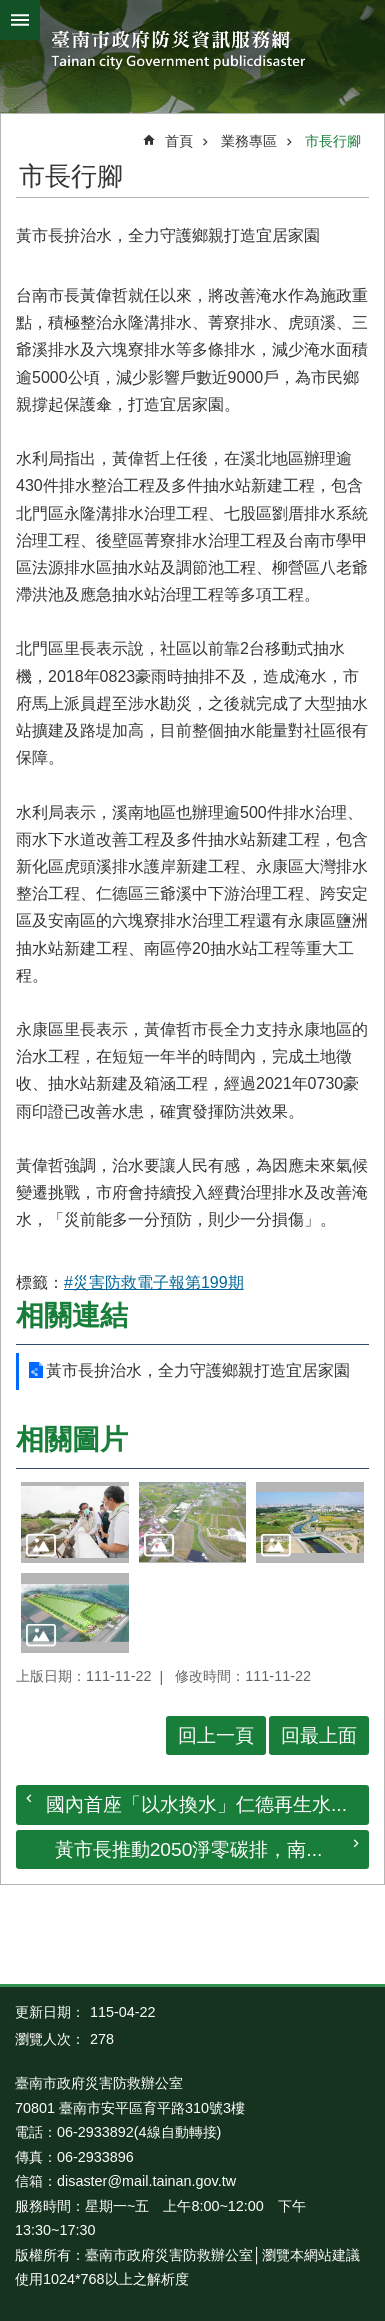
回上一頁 (216, 1735)
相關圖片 (72, 1439)
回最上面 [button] (319, 1735)
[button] (75, 1522)
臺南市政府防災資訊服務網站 (192, 51)
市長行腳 (333, 141)
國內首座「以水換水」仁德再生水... (196, 1804)
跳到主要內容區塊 (10, 10)
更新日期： (50, 2012)
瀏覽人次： (50, 2039)
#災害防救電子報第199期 (154, 1282)
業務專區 (249, 141)
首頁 (179, 141)
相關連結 (72, 1315)
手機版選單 (20, 20)
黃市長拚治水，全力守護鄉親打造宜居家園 (198, 1370)
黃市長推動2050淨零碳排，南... (189, 1849)
